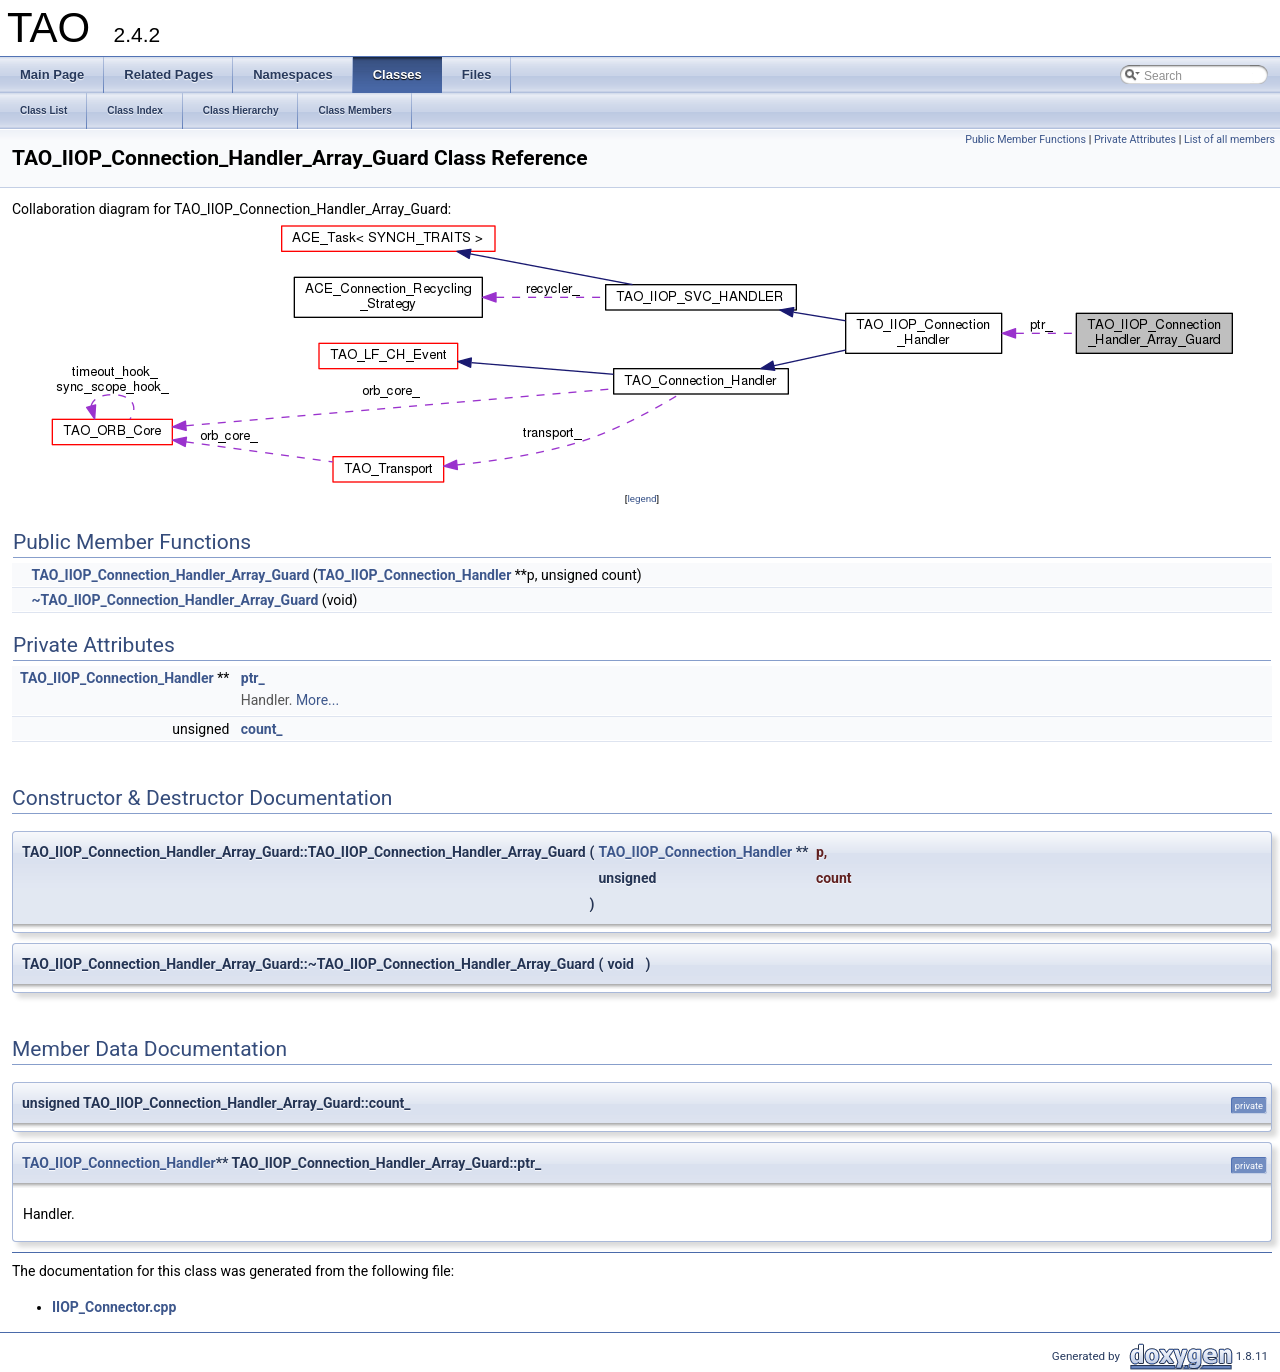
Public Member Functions (1025, 139)
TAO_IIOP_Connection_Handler (415, 575)
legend (641, 498)
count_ (262, 729)
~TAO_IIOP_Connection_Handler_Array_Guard (174, 600)
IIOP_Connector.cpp (114, 1307)
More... (317, 700)
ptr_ (253, 678)
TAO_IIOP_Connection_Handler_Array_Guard (170, 575)
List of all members (1229, 139)
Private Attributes (1135, 139)
